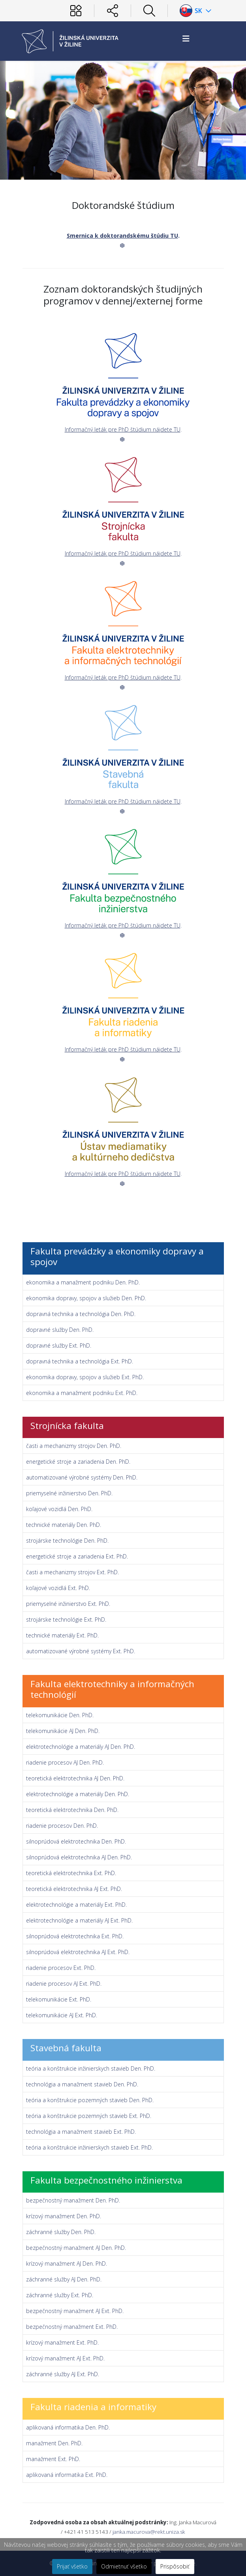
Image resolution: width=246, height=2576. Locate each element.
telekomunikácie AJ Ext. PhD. (61, 2015)
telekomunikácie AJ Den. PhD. (63, 1731)
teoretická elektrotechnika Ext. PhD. (71, 1873)
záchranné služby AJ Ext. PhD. (62, 2374)
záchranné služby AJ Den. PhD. (63, 2279)
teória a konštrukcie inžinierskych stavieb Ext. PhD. (89, 2147)
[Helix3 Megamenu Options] (186, 38)
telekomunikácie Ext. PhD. (58, 1999)
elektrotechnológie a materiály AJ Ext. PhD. (79, 1920)
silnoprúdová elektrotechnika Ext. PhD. (75, 1936)
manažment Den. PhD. (54, 2443)
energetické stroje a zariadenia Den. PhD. (78, 1461)
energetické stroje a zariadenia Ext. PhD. (77, 1556)
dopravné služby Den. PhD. (60, 1329)
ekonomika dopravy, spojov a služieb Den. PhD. (86, 1298)
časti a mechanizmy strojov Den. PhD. (73, 1445)
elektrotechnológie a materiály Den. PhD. (77, 1794)
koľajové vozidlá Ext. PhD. (58, 1588)
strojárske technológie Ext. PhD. (66, 1619)
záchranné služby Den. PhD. (61, 2232)
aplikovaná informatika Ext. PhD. (66, 2474)
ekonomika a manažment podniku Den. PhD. (83, 1282)
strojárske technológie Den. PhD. (67, 1540)
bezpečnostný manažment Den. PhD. (73, 2200)
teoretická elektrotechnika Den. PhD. (72, 1810)
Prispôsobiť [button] (175, 2566)
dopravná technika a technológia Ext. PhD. (79, 1361)
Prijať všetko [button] (72, 2566)
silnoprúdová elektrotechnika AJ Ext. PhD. (78, 1952)
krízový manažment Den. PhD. (63, 2216)
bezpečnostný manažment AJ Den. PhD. (76, 2247)
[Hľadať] (149, 10)
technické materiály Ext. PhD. (62, 1635)
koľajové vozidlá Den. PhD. (59, 1509)
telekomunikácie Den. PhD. (60, 1715)
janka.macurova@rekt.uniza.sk (149, 2531)
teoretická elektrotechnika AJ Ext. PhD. (74, 1889)
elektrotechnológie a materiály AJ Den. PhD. (80, 1746)
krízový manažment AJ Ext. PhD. (65, 2358)
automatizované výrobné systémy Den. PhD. (81, 1477)
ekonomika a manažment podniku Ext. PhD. (81, 1393)
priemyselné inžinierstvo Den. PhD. (69, 1493)
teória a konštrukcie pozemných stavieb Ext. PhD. (88, 2116)
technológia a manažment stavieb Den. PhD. (82, 2084)
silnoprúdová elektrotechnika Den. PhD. (76, 1841)
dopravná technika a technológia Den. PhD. (80, 1314)
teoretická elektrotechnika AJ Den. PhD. (75, 1778)
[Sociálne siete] (112, 10)
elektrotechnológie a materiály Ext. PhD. (76, 1904)
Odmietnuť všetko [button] (124, 2566)
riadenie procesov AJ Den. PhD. (65, 1762)
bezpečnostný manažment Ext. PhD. (72, 2326)
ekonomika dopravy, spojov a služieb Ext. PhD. (85, 1377)
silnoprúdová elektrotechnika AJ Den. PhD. (79, 1857)
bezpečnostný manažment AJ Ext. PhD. (75, 2311)
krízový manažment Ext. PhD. (62, 2342)
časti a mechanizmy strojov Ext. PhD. (72, 1572)
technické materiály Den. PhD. (63, 1524)
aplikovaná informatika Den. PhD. (68, 2427)
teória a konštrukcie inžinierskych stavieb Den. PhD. (90, 2068)
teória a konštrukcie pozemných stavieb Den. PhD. (90, 2100)
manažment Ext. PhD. (53, 2459)
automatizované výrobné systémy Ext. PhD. (80, 1651)
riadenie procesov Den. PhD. (62, 1825)
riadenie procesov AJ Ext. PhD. (63, 1983)
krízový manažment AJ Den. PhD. (66, 2263)
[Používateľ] (76, 10)
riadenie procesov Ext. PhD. (61, 1967)
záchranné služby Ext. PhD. (59, 2295)
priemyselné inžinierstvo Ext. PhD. (68, 1603)
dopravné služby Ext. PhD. (58, 1345)
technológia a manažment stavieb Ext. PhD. (81, 2131)
